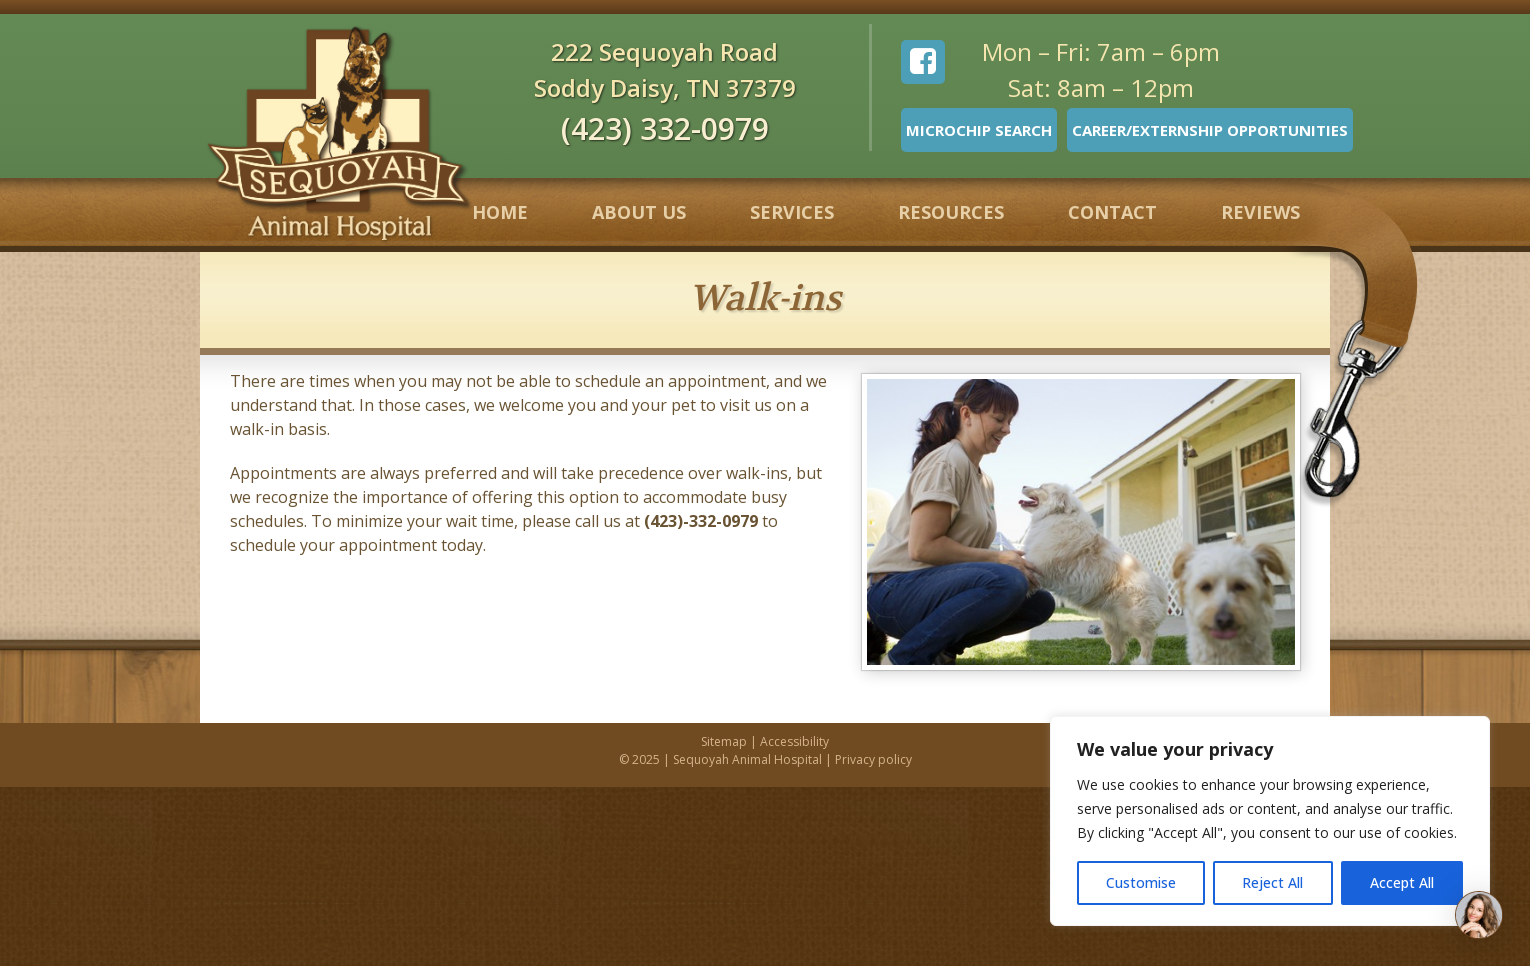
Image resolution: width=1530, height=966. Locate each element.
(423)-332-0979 (701, 521)
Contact (1112, 212)
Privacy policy (873, 759)
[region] (1270, 821)
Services (792, 212)
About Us (639, 212)
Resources (951, 212)
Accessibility (794, 741)
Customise (1141, 882)
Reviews (1260, 212)
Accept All (1402, 882)
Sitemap (724, 741)
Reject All (1272, 882)
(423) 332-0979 (665, 128)
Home (500, 212)
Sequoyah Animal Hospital (747, 759)
